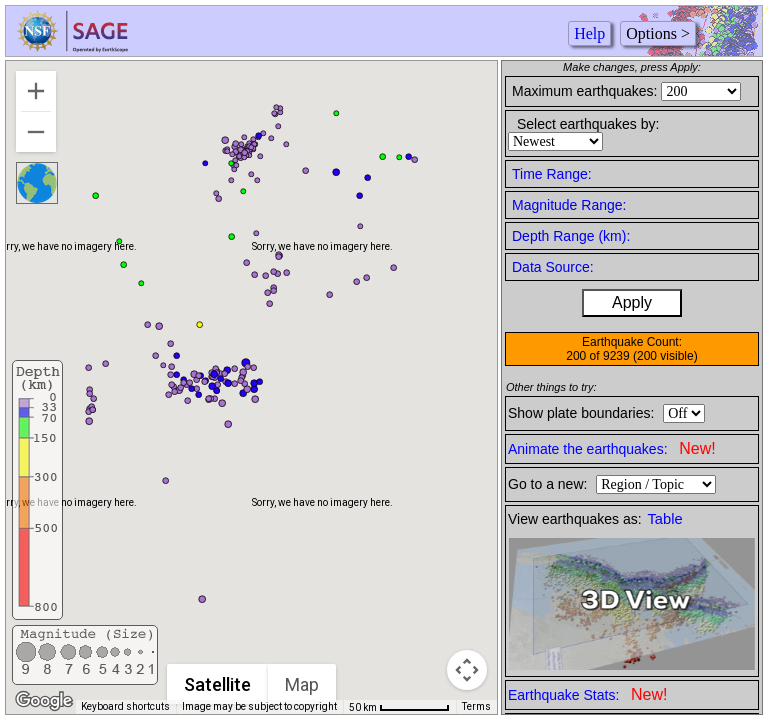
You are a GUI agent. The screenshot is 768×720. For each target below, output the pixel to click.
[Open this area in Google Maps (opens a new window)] (44, 701)
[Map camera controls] (467, 670)
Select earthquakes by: (588, 124)
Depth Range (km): (571, 236)
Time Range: (552, 174)
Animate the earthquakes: (612, 448)
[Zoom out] (36, 132)
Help (589, 33)
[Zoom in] (36, 91)
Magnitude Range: (569, 205)
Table (665, 519)
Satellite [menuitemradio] (218, 684)
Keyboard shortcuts (125, 706)
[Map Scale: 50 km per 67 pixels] (399, 707)
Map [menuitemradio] (303, 684)
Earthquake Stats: (587, 694)
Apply (632, 302)
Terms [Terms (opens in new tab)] (476, 706)
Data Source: (553, 267)
